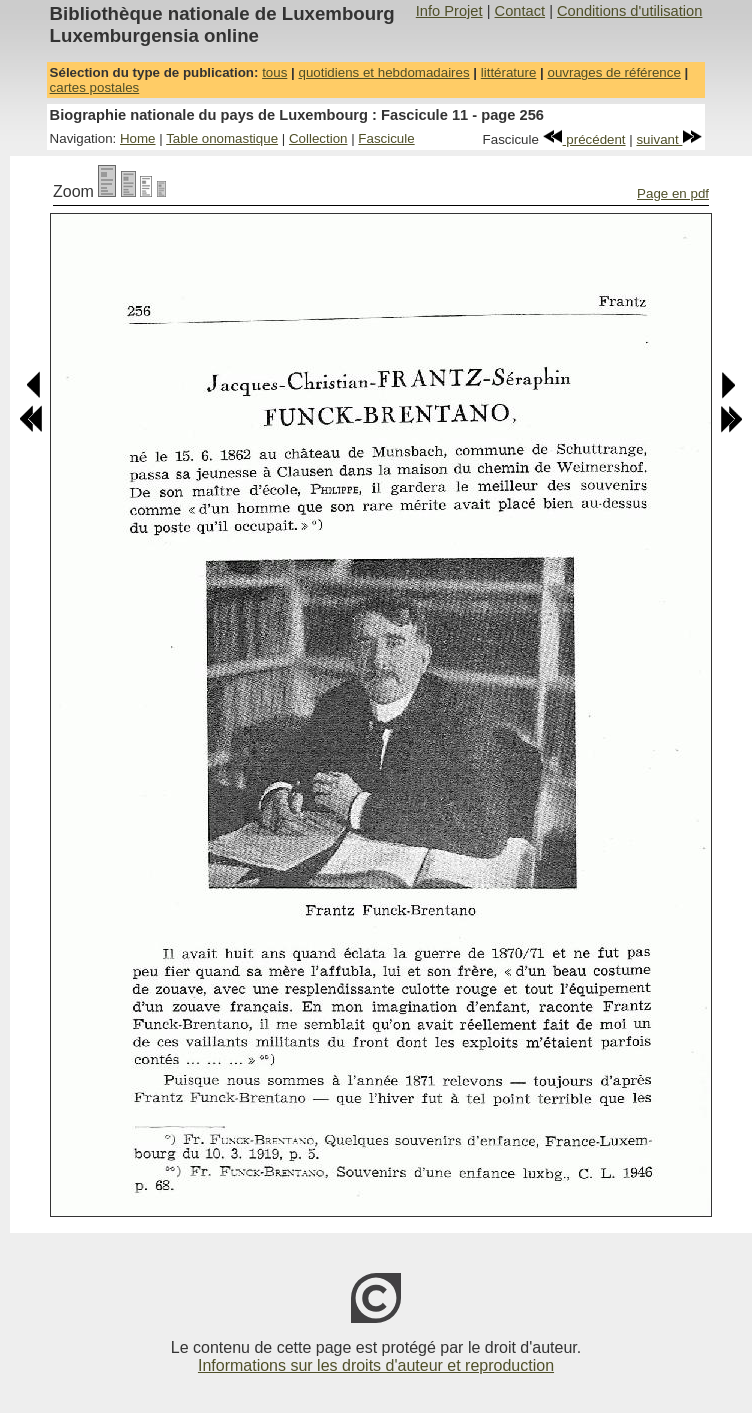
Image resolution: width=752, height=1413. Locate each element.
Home (138, 138)
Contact (520, 11)
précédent (584, 139)
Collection (318, 138)
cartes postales (95, 87)
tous (274, 72)
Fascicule (386, 138)
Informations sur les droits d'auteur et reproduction (376, 1365)
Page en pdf (673, 193)
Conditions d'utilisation (629, 11)
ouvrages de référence (613, 72)
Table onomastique (222, 138)
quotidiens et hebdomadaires (383, 72)
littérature (509, 72)
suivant (669, 139)
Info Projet (449, 11)
